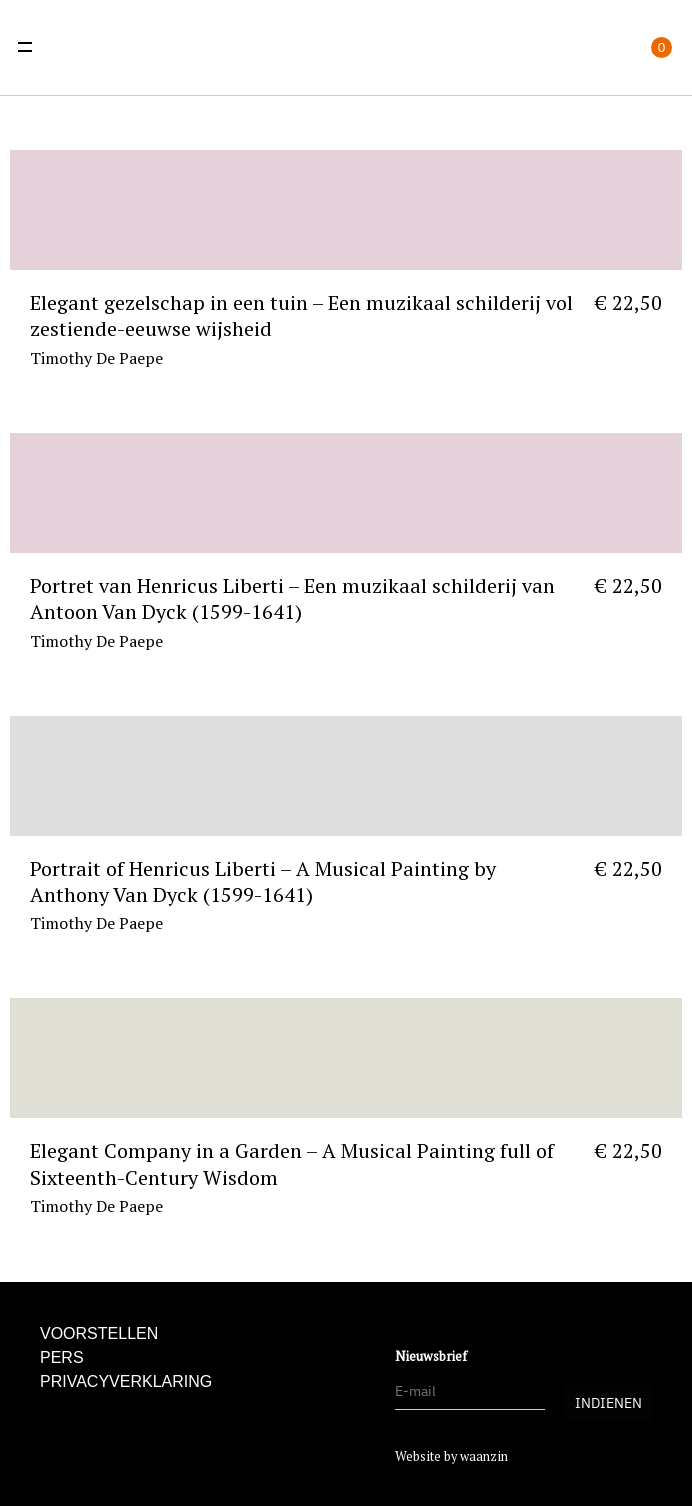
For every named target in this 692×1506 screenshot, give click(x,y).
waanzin (484, 1456)
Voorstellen (99, 1333)
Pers (62, 1357)
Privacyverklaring (126, 1381)
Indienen (608, 1403)
